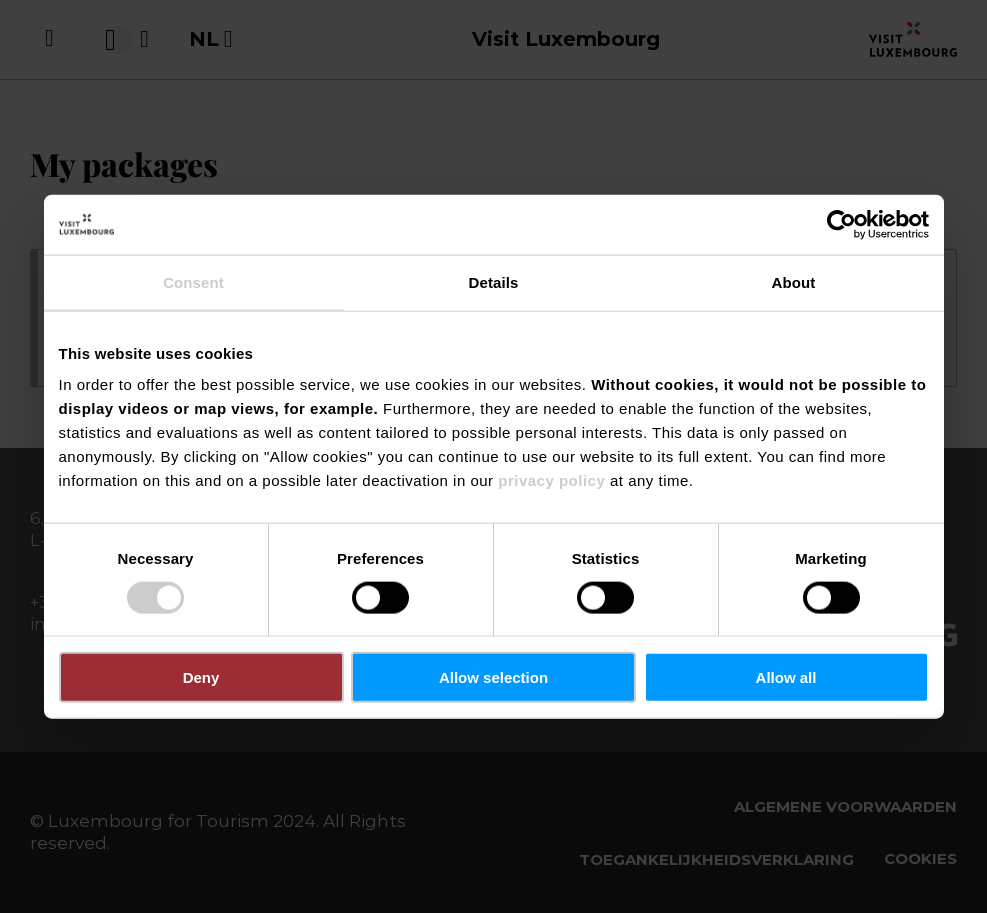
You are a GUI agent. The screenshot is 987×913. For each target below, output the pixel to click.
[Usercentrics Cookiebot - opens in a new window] (841, 224)
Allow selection (493, 677)
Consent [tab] (193, 281)
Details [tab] (494, 281)
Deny (201, 677)
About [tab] (794, 281)
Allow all (786, 677)
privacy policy (551, 480)
